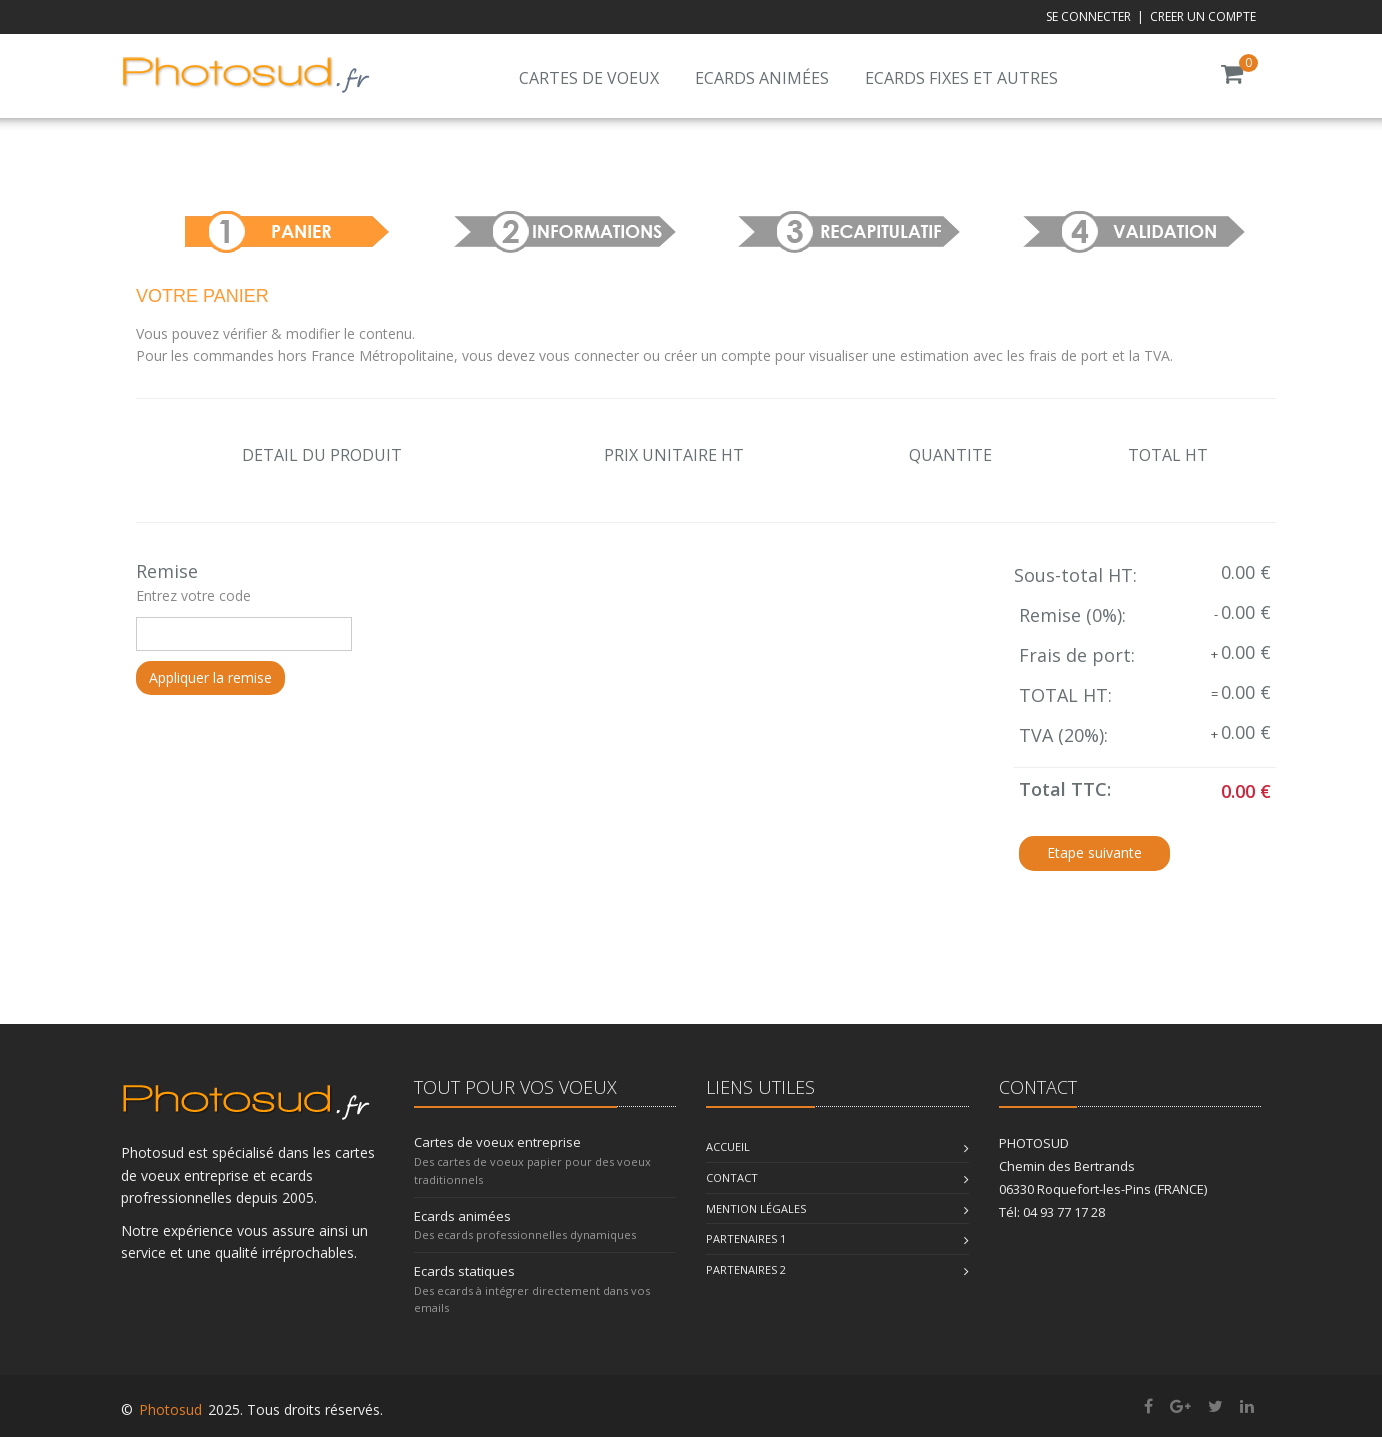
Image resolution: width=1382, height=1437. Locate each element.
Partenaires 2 (746, 1269)
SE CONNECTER (1088, 16)
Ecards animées (762, 78)
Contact (732, 1177)
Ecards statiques (464, 1271)
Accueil (728, 1146)
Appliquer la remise (210, 677)
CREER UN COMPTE (1203, 16)
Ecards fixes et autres (961, 78)
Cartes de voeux (589, 78)
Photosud (170, 1409)
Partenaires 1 (746, 1238)
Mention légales (756, 1208)
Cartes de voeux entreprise (497, 1142)
